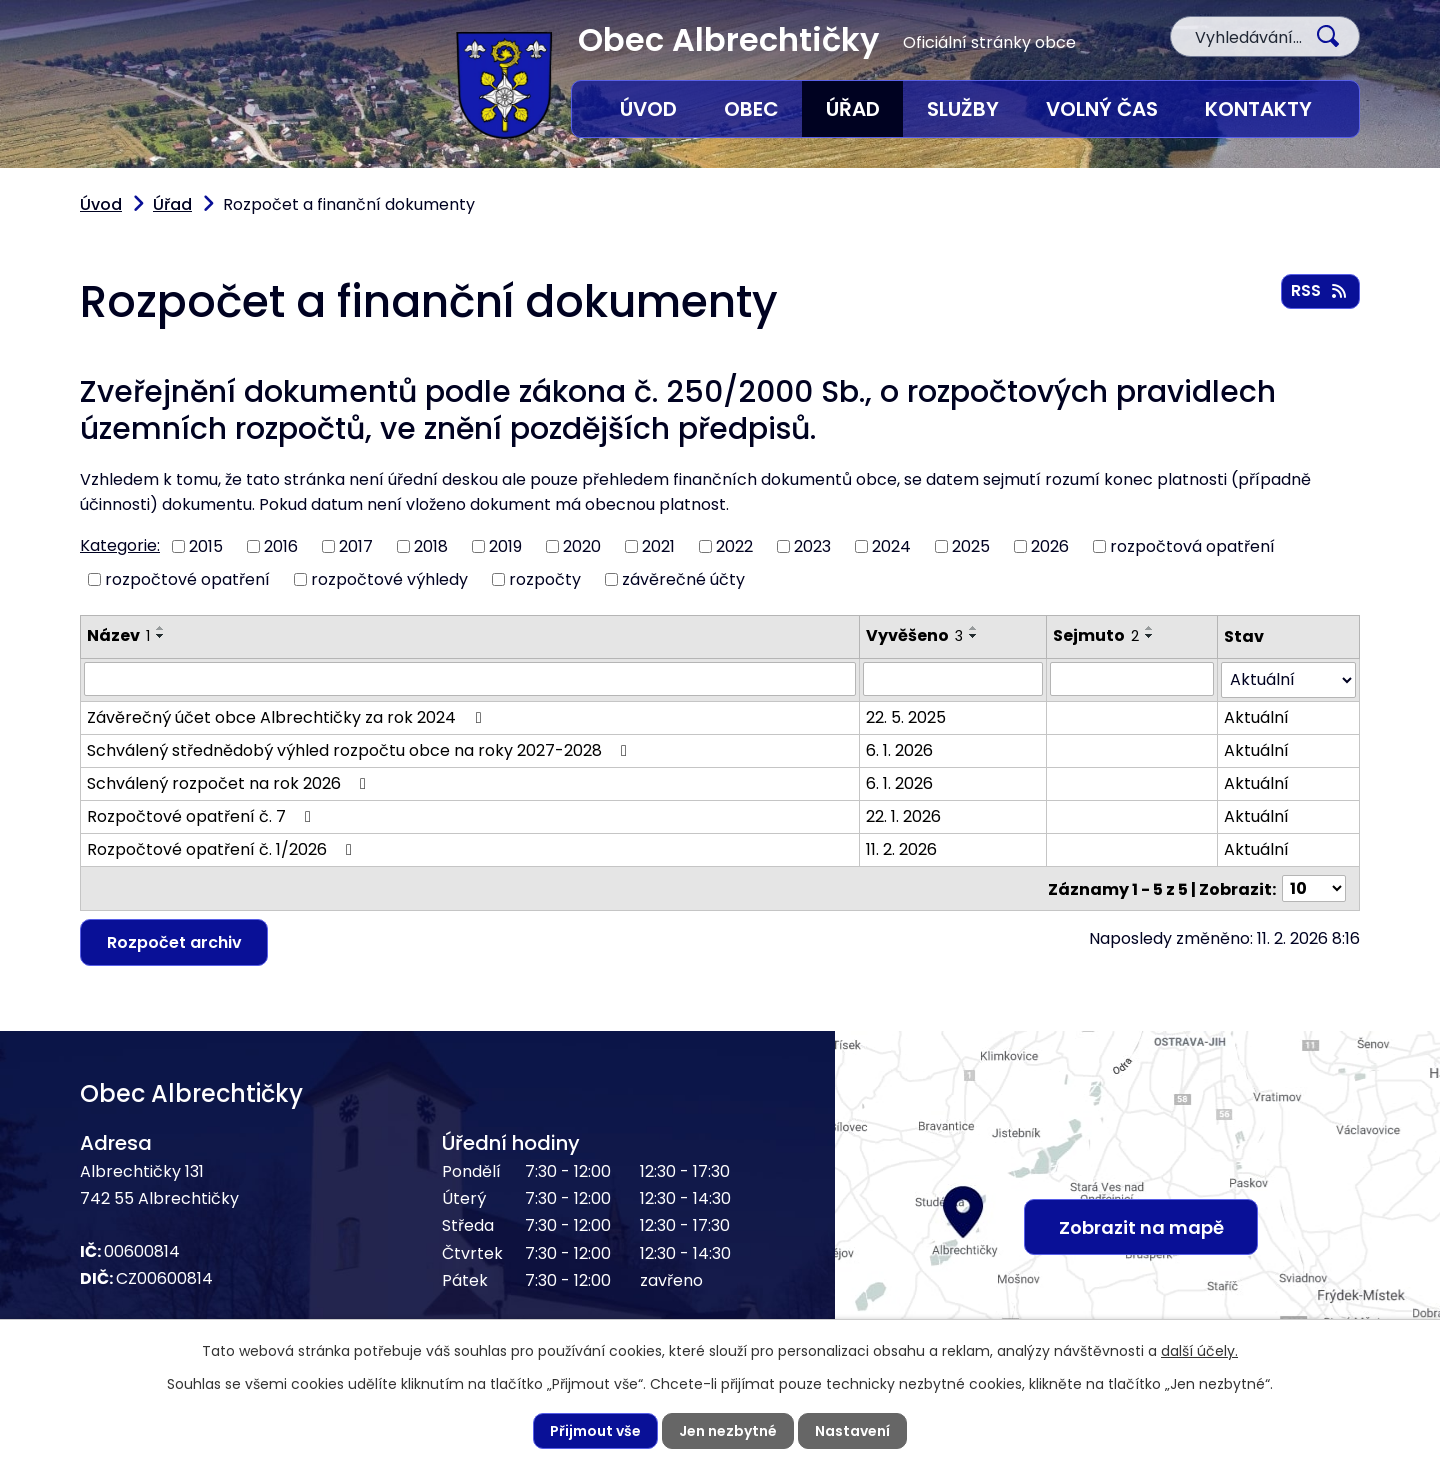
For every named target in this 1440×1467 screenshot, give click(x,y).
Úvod (648, 109)
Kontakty (1258, 109)
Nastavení (852, 1431)
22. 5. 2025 (906, 716)
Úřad (853, 109)
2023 (812, 546)
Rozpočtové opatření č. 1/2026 (223, 848)
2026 (1050, 546)
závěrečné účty (683, 578)
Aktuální (1256, 716)
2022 (734, 546)
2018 (431, 546)
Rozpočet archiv (174, 940)
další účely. (1199, 1351)
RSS (1320, 290)
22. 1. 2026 (903, 815)
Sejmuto (1096, 635)
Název (118, 635)
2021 (658, 546)
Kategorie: (120, 545)
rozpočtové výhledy (389, 578)
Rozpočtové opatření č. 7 (202, 815)
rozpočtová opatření (1192, 546)
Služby (963, 109)
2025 (971, 546)
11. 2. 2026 (901, 848)
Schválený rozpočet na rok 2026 (230, 782)
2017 (356, 546)
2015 (206, 546)
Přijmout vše (595, 1431)
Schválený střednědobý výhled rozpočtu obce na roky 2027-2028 (360, 749)
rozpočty (545, 578)
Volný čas (1102, 109)
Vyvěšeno (914, 635)
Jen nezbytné (728, 1431)
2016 (281, 546)
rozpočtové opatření (187, 578)
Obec (751, 109)
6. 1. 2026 (899, 749)
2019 (505, 546)
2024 (891, 546)
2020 (582, 546)
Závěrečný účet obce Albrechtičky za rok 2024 (287, 716)
